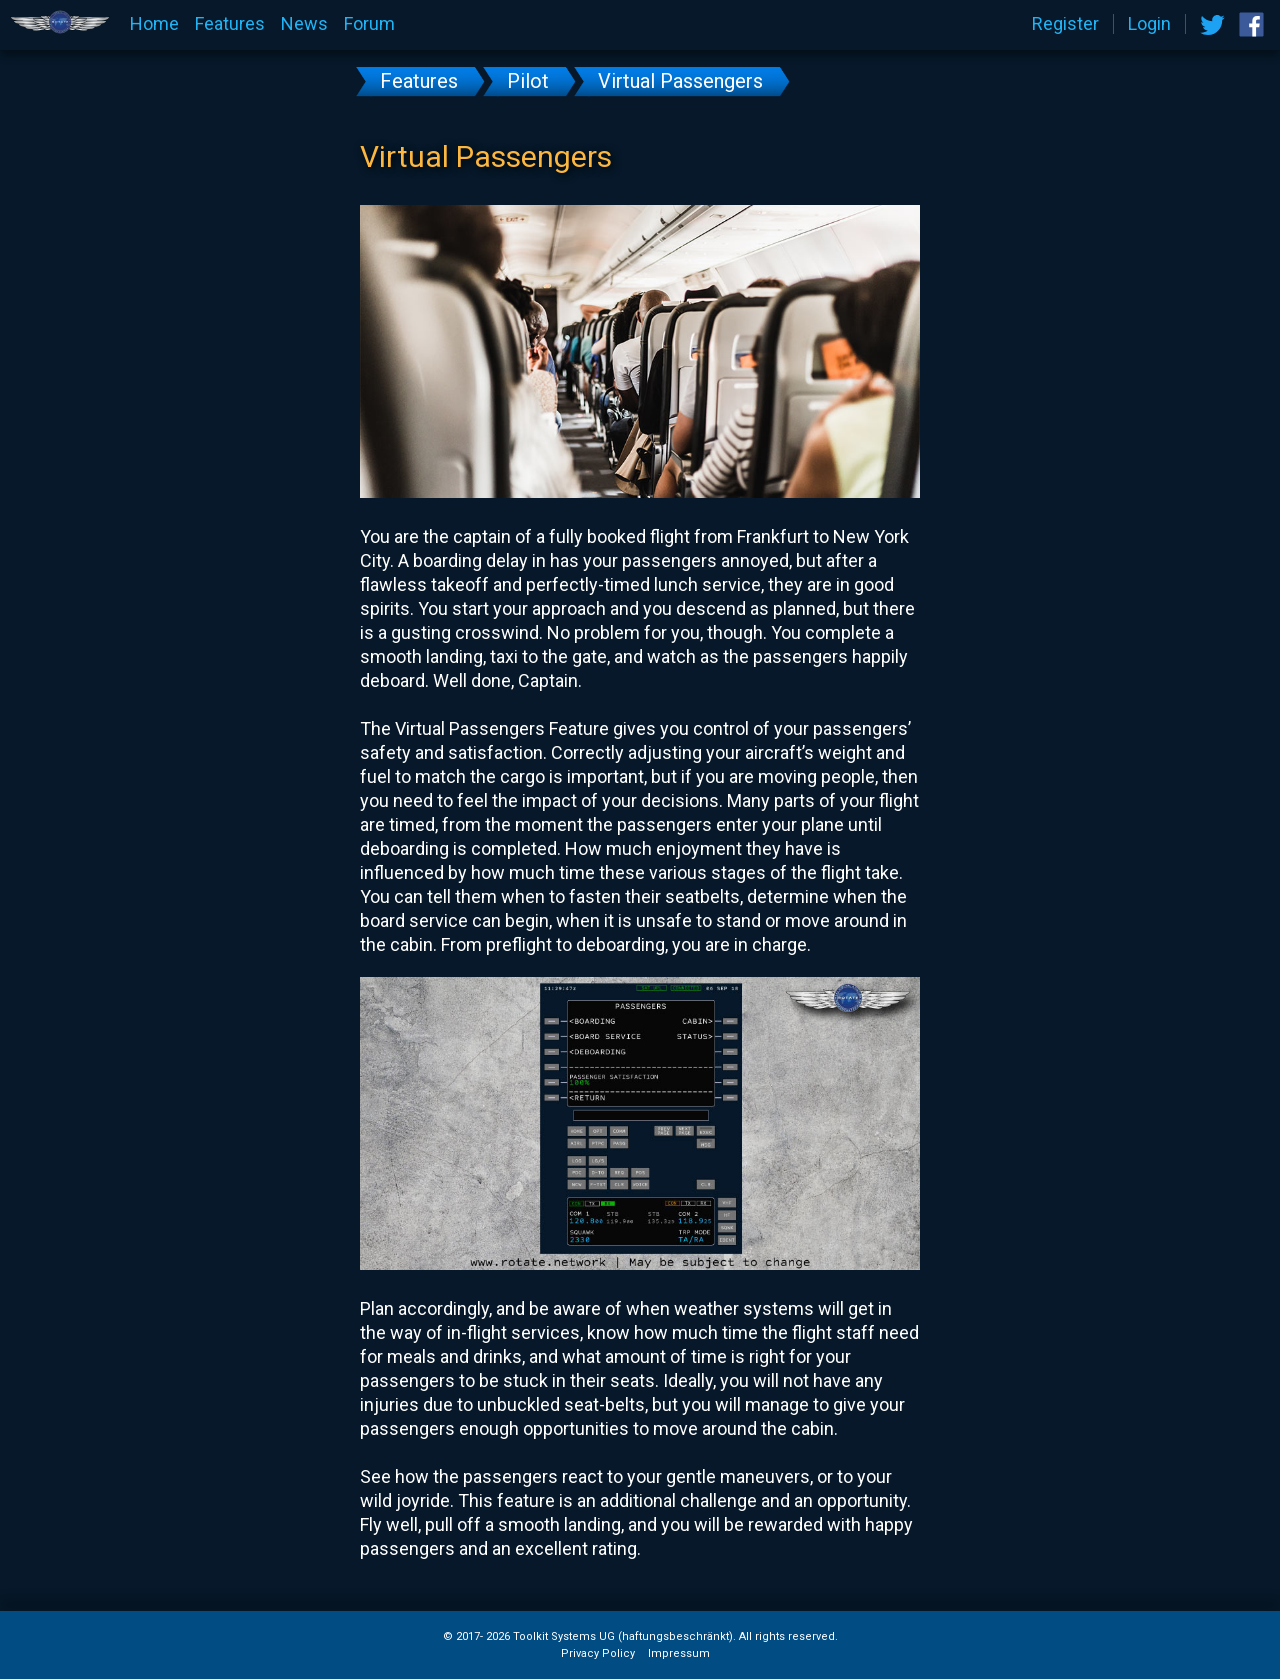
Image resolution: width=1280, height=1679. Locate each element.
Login (1149, 24)
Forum (369, 24)
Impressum (679, 1654)
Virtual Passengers (680, 81)
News (304, 24)
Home (154, 24)
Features (230, 24)
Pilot (528, 81)
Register (1065, 24)
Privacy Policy (598, 1654)
